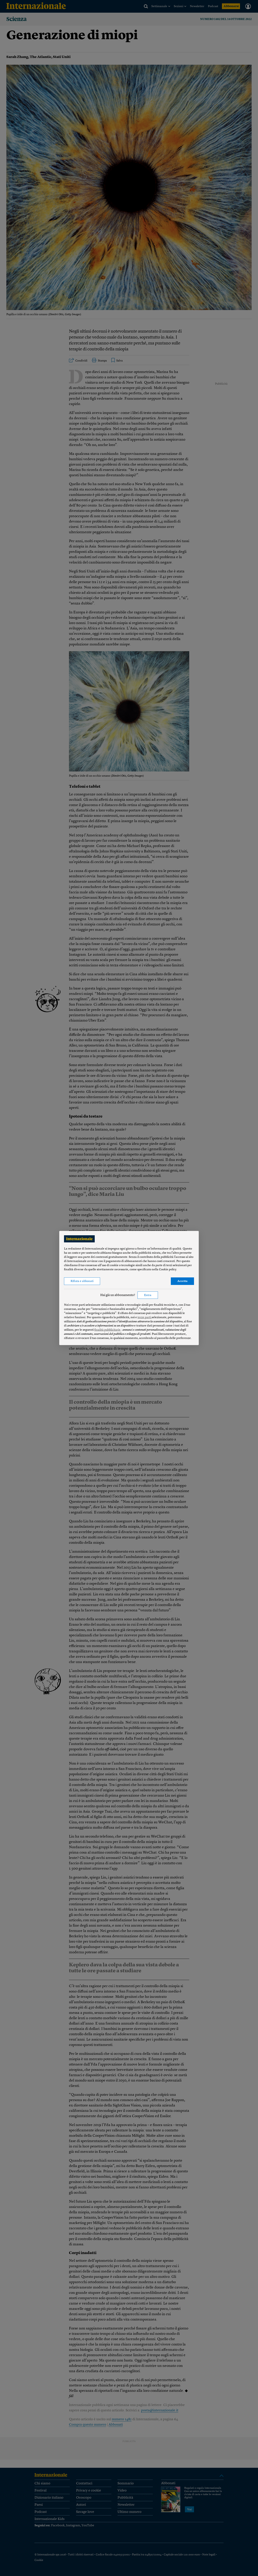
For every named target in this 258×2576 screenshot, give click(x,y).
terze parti (145, 1317)
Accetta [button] (182, 1281)
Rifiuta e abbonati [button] (82, 1281)
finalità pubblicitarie (107, 1329)
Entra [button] (147, 1295)
